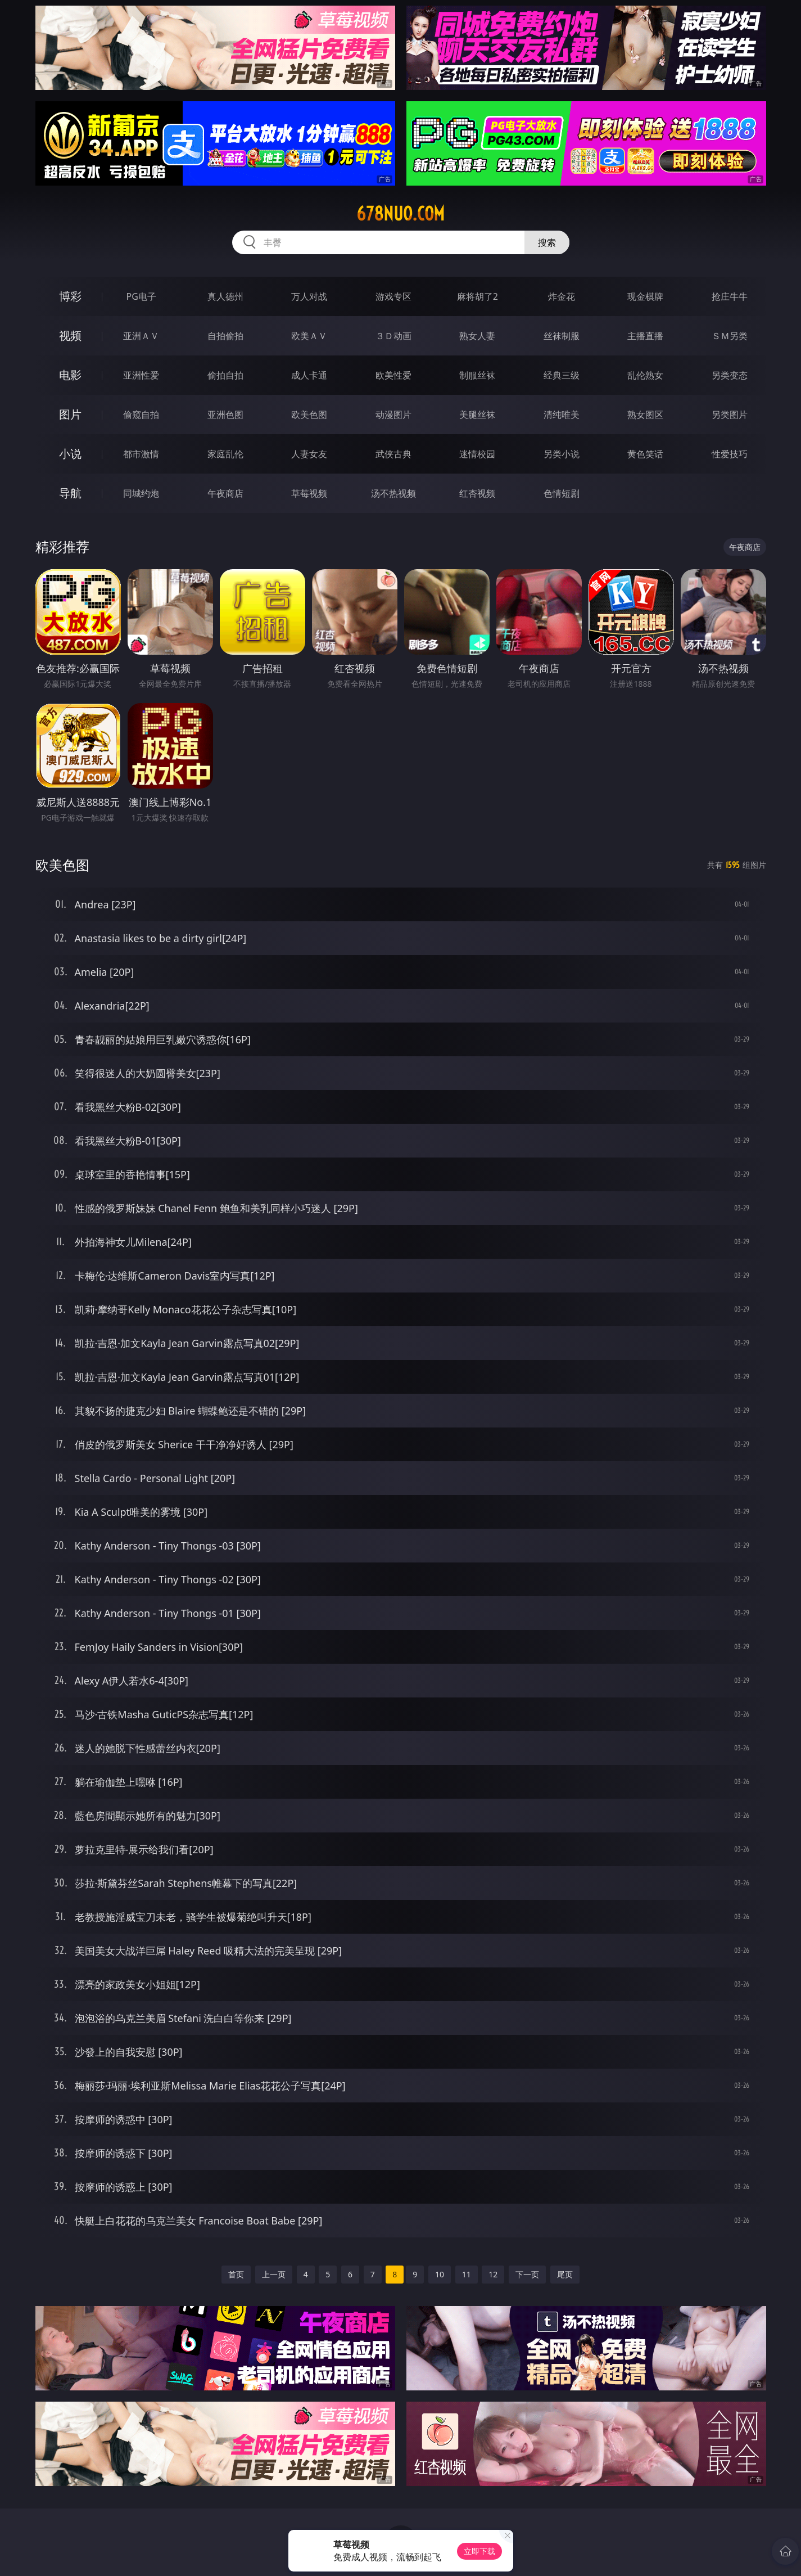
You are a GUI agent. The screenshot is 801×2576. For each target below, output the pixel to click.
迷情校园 (477, 454)
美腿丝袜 (477, 414)
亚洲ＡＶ (141, 336)
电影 (70, 374)
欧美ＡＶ (309, 336)
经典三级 (562, 375)
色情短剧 (562, 493)
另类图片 (730, 414)
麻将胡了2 (477, 296)
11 (466, 2274)
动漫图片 (393, 414)
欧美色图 (309, 414)
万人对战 (309, 296)
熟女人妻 (477, 336)
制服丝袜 (477, 375)
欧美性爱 (393, 375)
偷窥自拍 (141, 414)
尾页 (565, 2274)
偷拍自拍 (225, 375)
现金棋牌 (645, 296)
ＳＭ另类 (730, 336)
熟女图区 (645, 414)
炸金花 (561, 296)
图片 (70, 414)
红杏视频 (477, 493)
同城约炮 (141, 493)
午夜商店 (225, 493)
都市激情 (141, 454)
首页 (236, 2274)
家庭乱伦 (225, 454)
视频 (70, 335)
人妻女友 (309, 454)
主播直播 (645, 336)
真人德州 (225, 296)
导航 (70, 493)
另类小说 (562, 454)
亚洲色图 (225, 414)
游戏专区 (393, 296)
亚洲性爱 (141, 375)
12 (492, 2274)
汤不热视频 (393, 493)
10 (439, 2274)
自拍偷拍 (225, 336)
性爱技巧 (730, 454)
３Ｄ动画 (393, 336)
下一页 (527, 2274)
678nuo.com (400, 213)
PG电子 (141, 296)
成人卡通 (309, 375)
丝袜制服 (562, 336)
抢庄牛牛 (730, 296)
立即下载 (479, 2551)
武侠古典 (393, 454)
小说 (70, 453)
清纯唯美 (562, 414)
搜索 (547, 242)
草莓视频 (309, 493)
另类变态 (730, 375)
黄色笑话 (645, 454)
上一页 (274, 2274)
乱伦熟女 (645, 375)
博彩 (70, 296)
